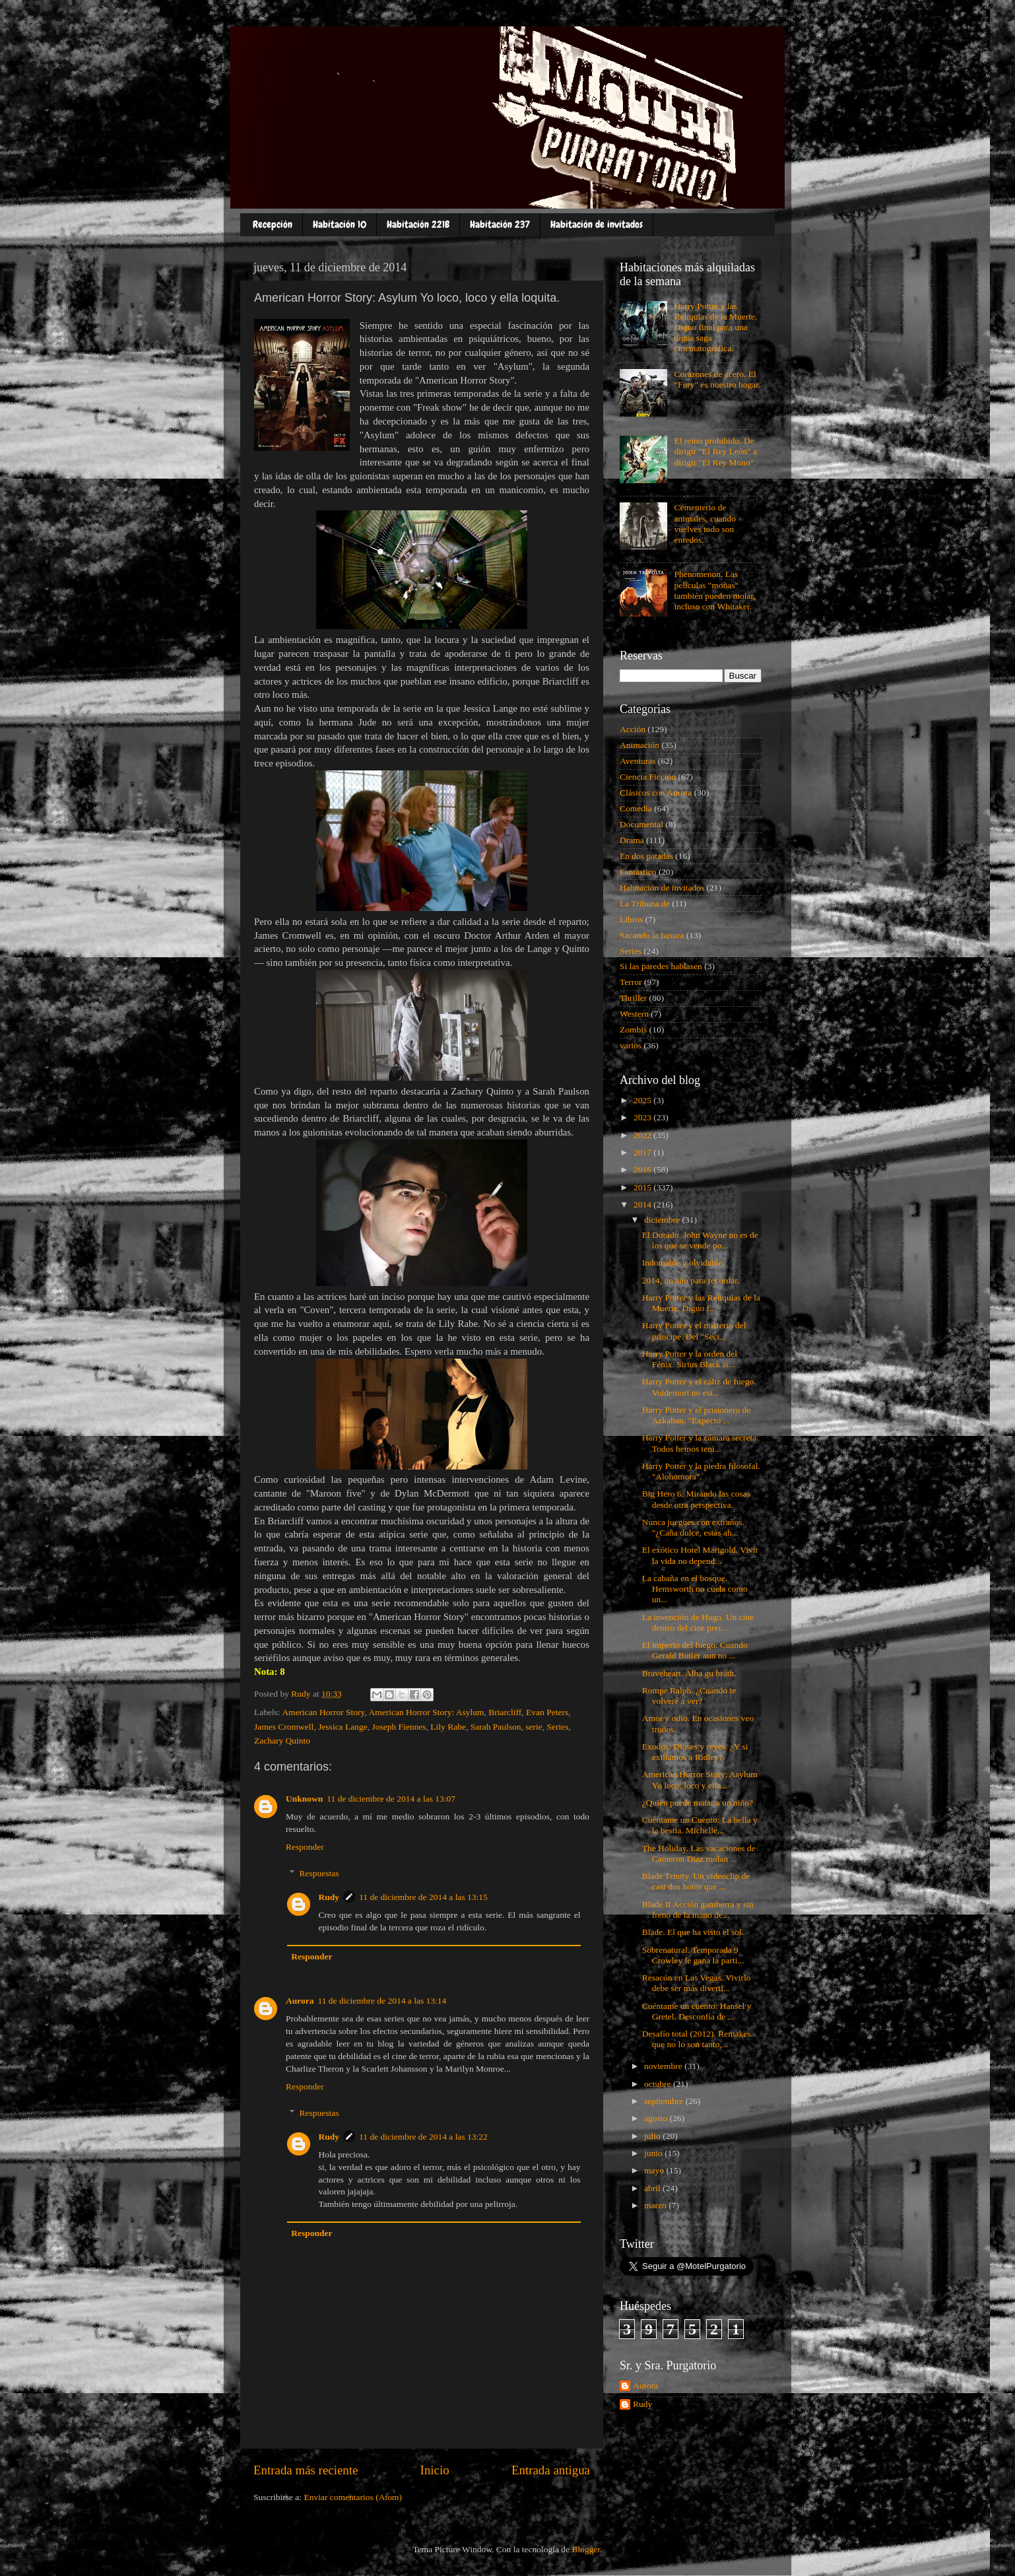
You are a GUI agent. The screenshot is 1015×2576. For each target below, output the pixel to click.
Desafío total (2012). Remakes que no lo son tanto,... (696, 2039)
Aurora (300, 2001)
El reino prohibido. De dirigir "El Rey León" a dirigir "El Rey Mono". (715, 451)
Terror (631, 982)
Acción (632, 729)
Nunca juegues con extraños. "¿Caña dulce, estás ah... (693, 1527)
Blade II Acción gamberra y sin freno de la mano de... (698, 1909)
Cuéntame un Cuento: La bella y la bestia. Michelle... (700, 1825)
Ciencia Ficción (648, 777)
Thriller (633, 998)
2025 (643, 1100)
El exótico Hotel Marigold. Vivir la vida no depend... (700, 1555)
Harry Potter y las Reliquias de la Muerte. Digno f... (701, 1303)
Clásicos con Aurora (656, 792)
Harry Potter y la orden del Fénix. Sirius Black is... (689, 1359)
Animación (639, 745)
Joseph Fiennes (399, 1727)
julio (653, 2136)
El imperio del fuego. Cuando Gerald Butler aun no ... (695, 1650)
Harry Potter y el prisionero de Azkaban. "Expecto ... (696, 1415)
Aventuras (637, 761)
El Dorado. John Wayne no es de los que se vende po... (700, 1240)
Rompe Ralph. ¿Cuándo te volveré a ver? (689, 1695)
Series (558, 1727)
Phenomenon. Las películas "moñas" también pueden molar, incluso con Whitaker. (715, 590)
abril (653, 2188)
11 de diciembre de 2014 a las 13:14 (382, 2001)
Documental (641, 824)
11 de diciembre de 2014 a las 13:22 (423, 2137)
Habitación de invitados (596, 224)
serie (533, 1727)
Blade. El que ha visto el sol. (693, 1932)
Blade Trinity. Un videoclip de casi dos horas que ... (696, 1881)
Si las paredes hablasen (661, 966)
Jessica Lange (343, 1727)
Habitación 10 (339, 224)
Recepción (272, 224)
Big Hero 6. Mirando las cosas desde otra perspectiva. (696, 1499)
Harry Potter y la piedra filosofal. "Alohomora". (701, 1471)
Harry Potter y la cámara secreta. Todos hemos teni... (700, 1443)
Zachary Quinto (282, 1741)
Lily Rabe (448, 1727)
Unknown (304, 1799)
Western (634, 1014)
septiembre (665, 2101)
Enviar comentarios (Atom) (353, 2497)
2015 (643, 1187)
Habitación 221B (418, 224)
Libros (631, 919)
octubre (658, 2084)
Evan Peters (547, 1712)
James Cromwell (283, 1727)
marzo (656, 2205)
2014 (643, 1204)
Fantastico (638, 872)
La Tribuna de (645, 903)
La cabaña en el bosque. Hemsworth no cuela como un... (695, 1588)
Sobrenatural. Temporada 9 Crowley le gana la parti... (693, 1955)
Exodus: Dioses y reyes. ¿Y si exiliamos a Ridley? (695, 1752)
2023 (643, 1117)
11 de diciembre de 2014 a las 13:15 (423, 1897)
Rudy (329, 1897)
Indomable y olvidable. (683, 1263)
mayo (655, 2170)
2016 (643, 1169)
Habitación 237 (500, 224)
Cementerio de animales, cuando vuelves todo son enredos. (705, 523)
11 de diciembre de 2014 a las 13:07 (391, 1799)
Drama (632, 840)
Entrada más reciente (305, 2470)
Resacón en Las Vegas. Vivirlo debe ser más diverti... (696, 1983)
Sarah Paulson (496, 1727)
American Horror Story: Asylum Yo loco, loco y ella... (700, 1779)
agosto (657, 2118)
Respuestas (319, 1873)
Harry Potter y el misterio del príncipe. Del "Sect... (694, 1330)
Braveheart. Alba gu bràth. (689, 1673)
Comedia (636, 808)
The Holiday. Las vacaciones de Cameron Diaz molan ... (699, 1853)
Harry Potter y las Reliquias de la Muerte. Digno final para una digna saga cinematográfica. (715, 327)
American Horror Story (323, 1712)
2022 (643, 1135)
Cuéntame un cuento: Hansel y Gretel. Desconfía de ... (697, 2011)
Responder (305, 1847)
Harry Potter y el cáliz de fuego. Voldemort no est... (699, 1386)
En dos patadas (646, 856)
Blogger (586, 2549)
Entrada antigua (550, 2470)
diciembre (663, 1220)
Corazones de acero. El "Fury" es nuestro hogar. (717, 379)
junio (654, 2153)
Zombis (633, 1029)
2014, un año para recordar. (691, 1280)
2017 (643, 1152)
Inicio (434, 2470)
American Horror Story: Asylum (426, 1712)
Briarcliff (504, 1712)
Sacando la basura (652, 935)
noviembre (664, 2066)
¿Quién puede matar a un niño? (697, 1803)
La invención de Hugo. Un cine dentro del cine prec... (698, 1622)
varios (630, 1045)
